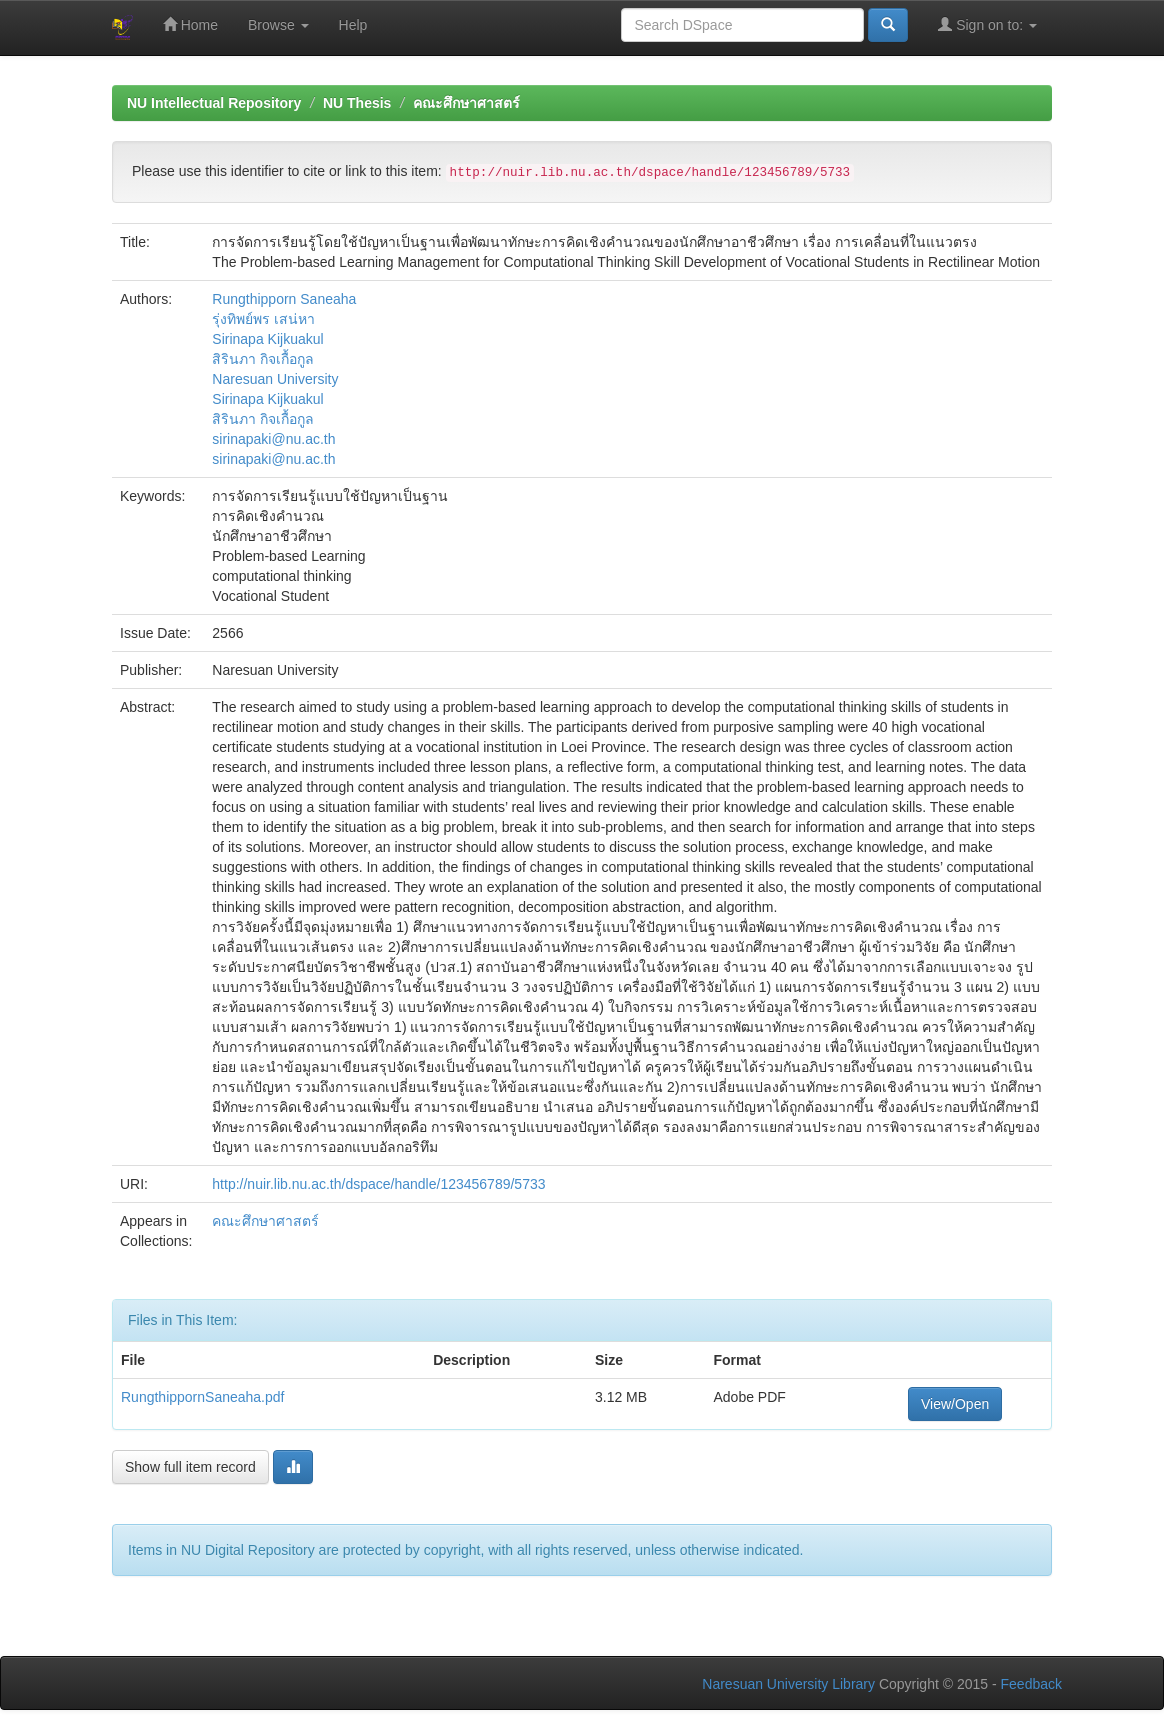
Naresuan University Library (788, 1684)
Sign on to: (987, 24)
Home (190, 24)
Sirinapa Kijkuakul (267, 339)
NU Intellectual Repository (214, 103)
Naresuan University (275, 379)
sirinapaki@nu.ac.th (273, 439)
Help (353, 25)
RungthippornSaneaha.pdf (202, 1397)
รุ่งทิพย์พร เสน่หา (263, 319)
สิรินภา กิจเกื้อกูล (263, 359)
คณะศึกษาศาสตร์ (466, 103)
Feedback (1031, 1684)
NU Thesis (357, 103)
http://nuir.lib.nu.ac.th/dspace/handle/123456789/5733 (378, 1184)
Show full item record (190, 1467)
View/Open (955, 1404)
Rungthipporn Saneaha (284, 299)
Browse (278, 25)
